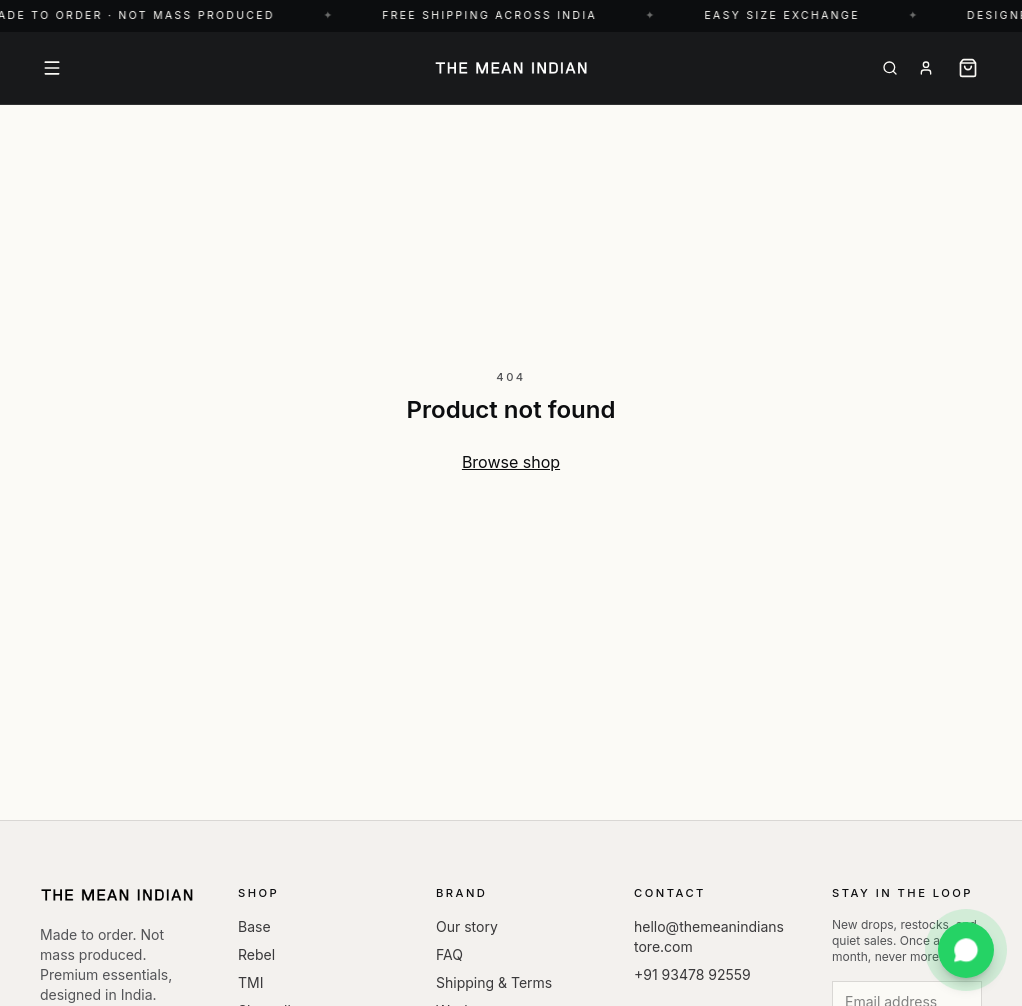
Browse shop (511, 462)
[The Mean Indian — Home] (511, 68)
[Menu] (52, 68)
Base (254, 926)
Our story (467, 926)
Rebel (256, 954)
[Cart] (968, 68)
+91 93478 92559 (692, 974)
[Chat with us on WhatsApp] (966, 950)
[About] (926, 68)
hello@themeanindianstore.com (709, 936)
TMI (250, 982)
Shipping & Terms (494, 982)
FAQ (449, 954)
